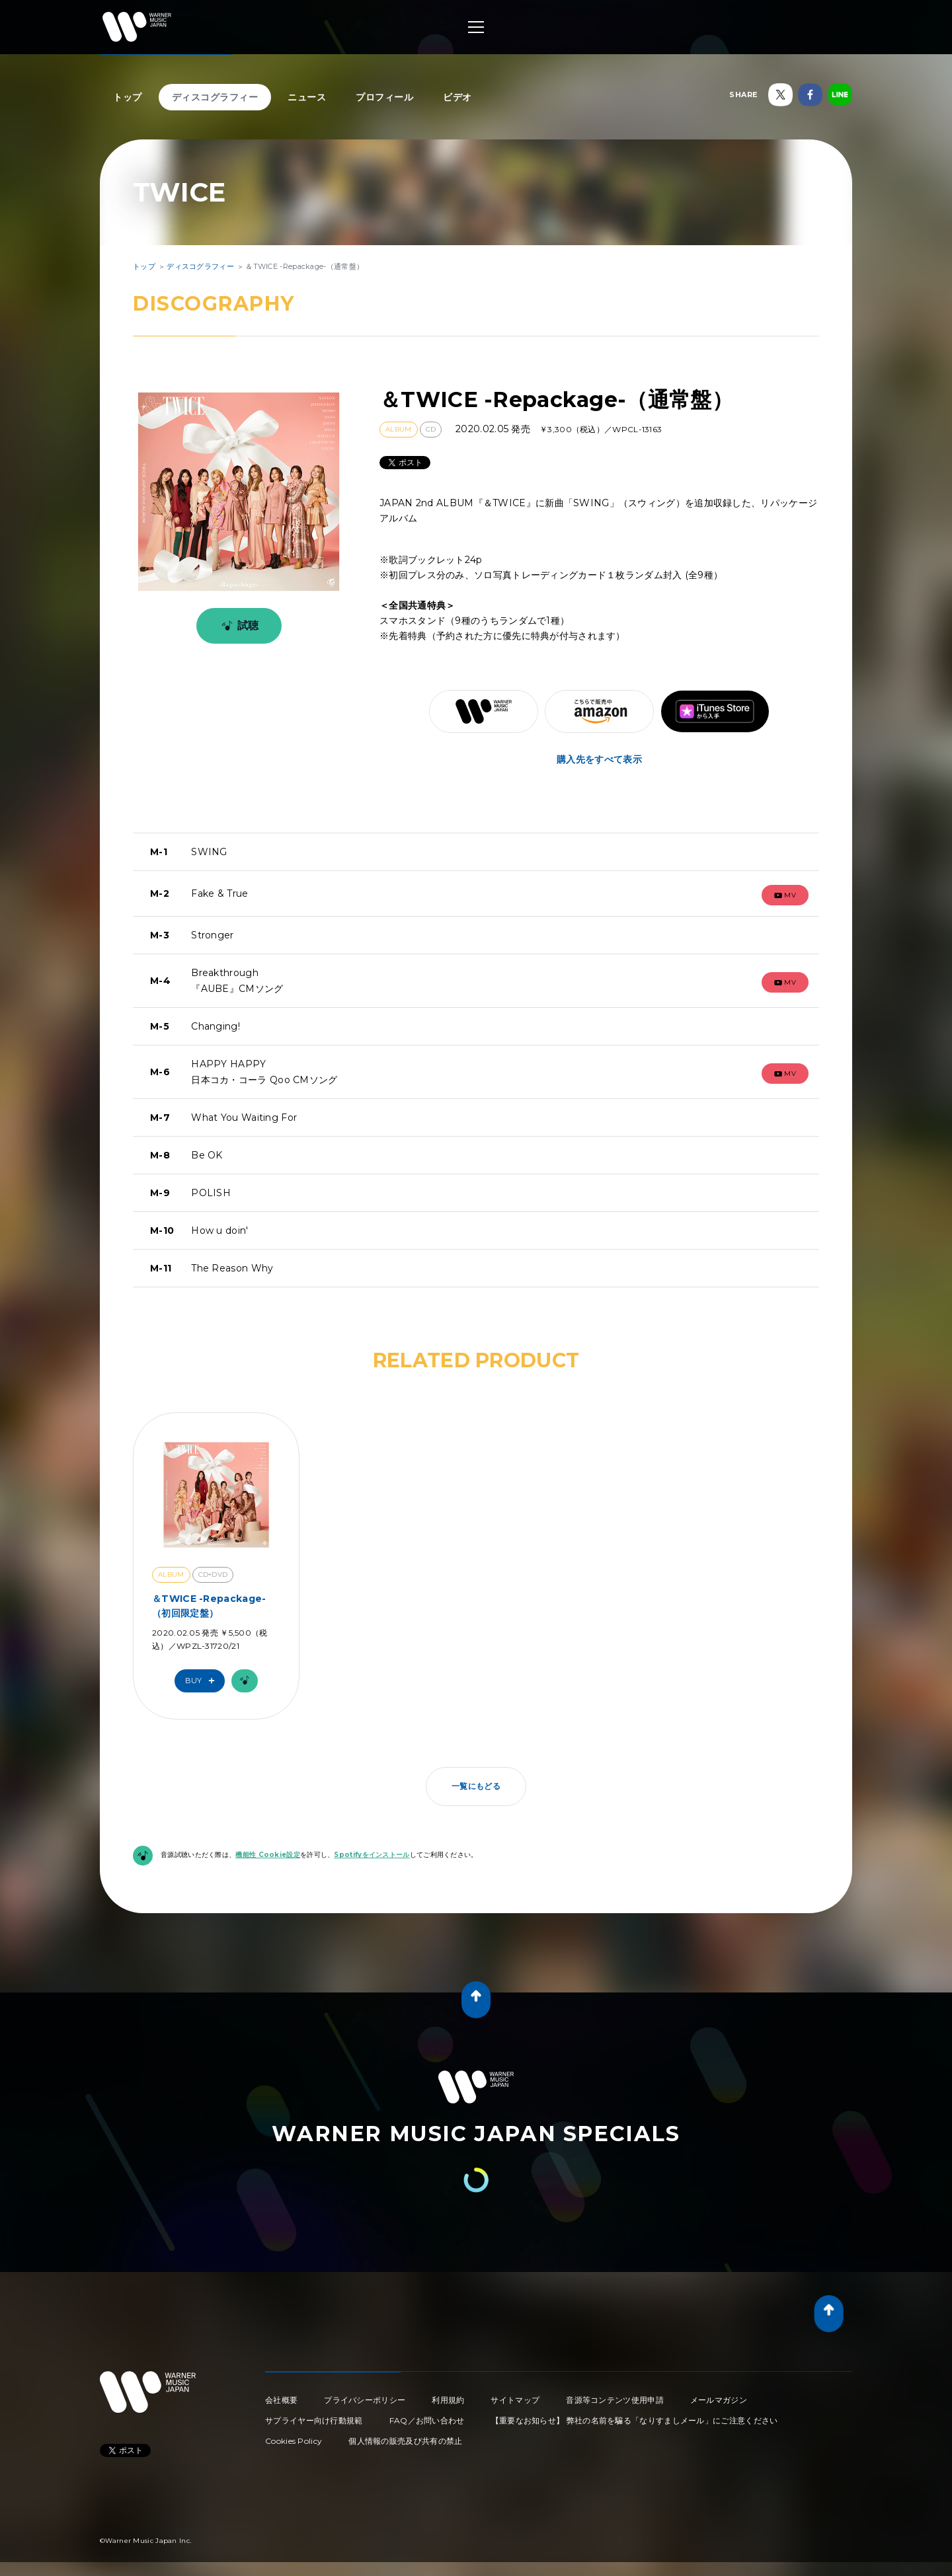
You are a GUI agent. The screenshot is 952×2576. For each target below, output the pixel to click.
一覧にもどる (476, 1786)
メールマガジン (718, 2400)
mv (785, 895)
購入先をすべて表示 (599, 759)
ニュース (307, 97)
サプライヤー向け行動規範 (314, 2420)
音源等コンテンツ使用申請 (615, 2400)
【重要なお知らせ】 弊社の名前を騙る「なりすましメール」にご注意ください (634, 2420)
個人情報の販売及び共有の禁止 (405, 2441)
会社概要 (281, 2400)
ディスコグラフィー (215, 97)
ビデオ (457, 97)
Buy (203, 1680)
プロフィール (384, 97)
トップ (127, 97)
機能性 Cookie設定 (267, 1854)
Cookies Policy (293, 2441)
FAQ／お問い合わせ (427, 2420)
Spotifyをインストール (371, 1854)
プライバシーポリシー (364, 2400)
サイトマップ (515, 2400)
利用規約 (448, 2400)
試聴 (237, 625)
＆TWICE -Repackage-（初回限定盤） (209, 1606)
